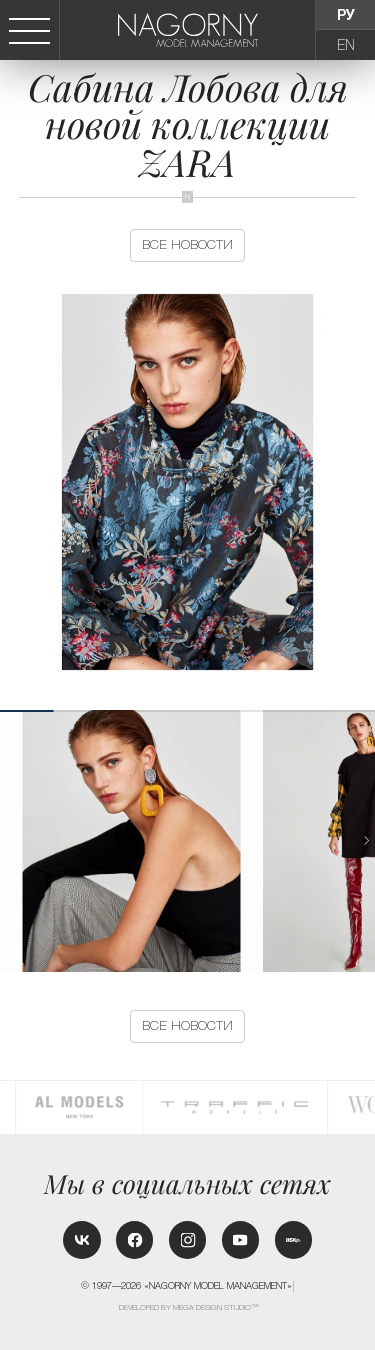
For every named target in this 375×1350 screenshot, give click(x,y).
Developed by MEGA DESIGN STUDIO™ (188, 1307)
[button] (367, 840)
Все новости (187, 244)
